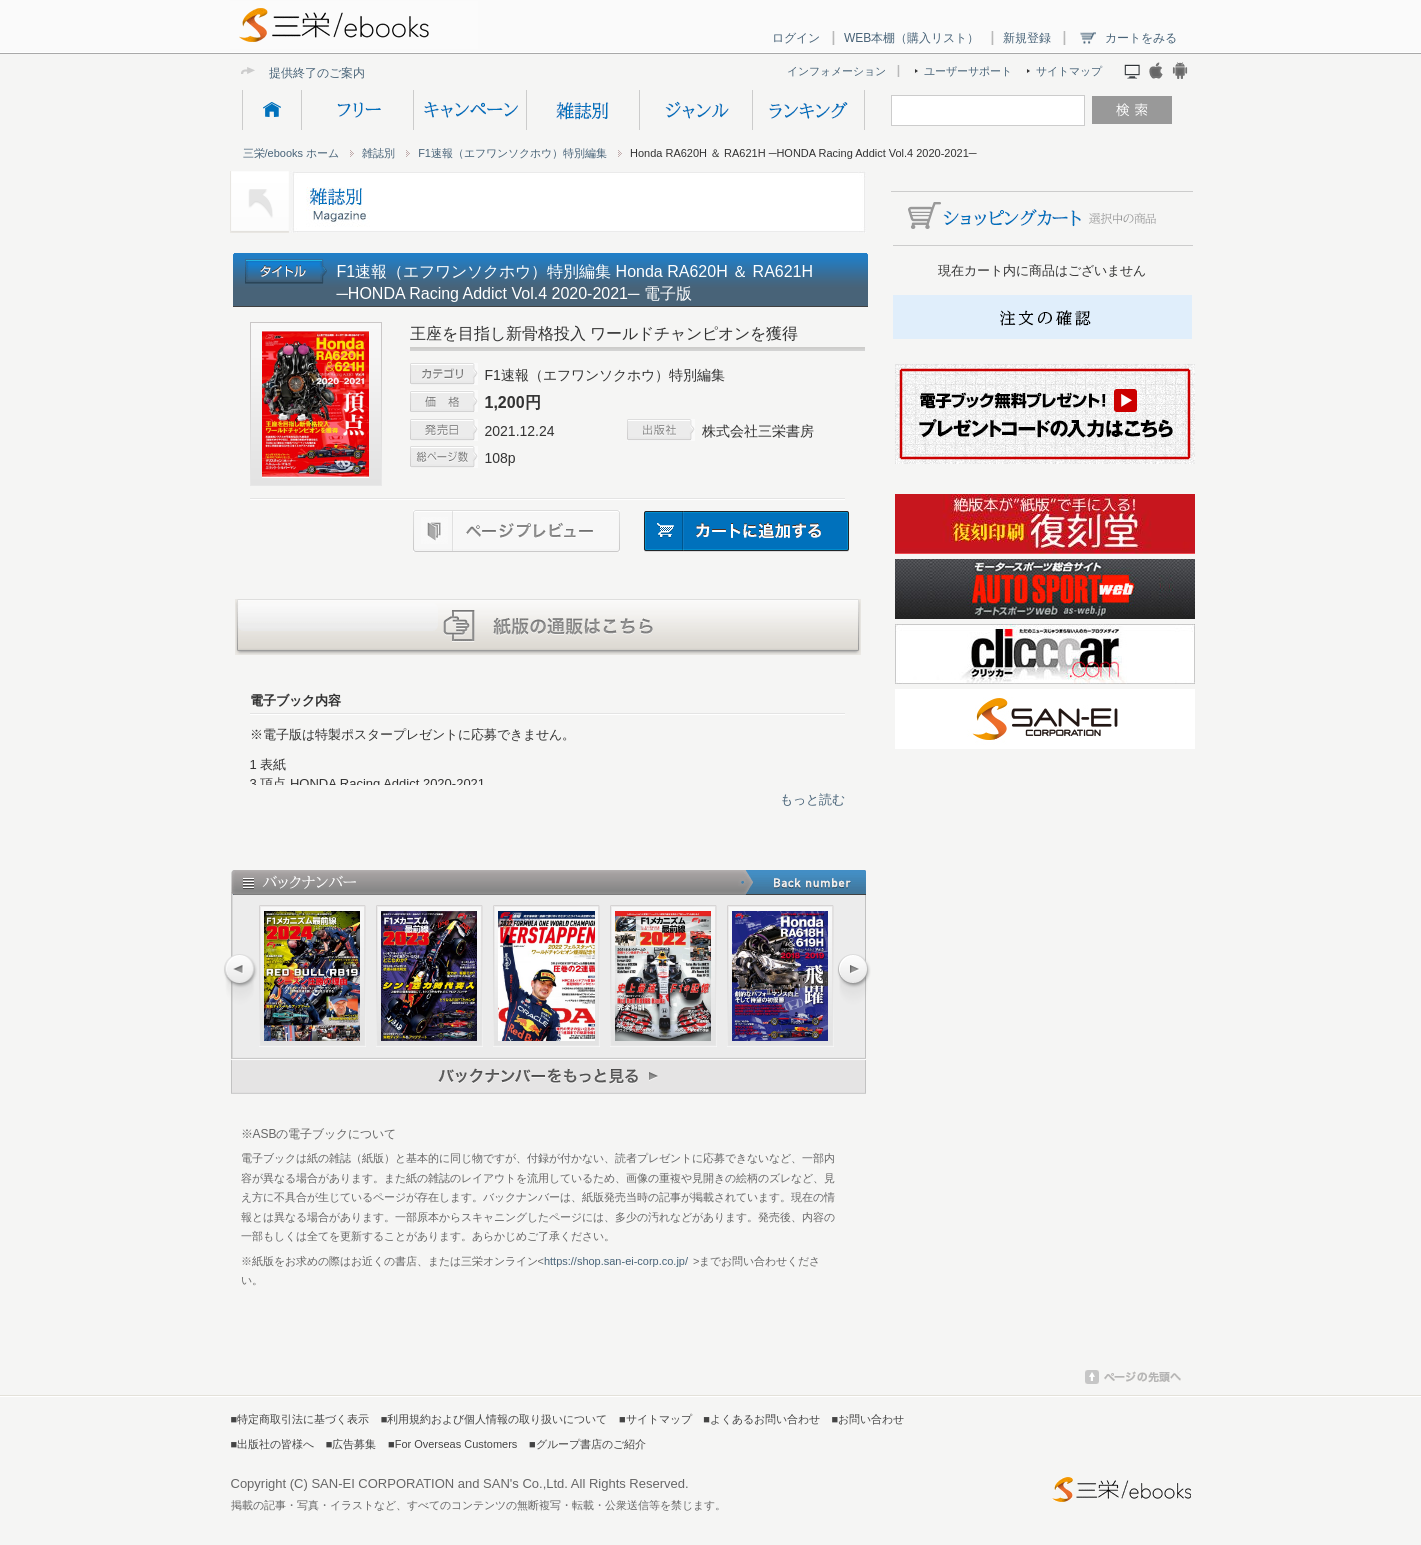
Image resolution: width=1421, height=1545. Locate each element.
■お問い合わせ (868, 1419)
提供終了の (299, 72)
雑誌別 (582, 110)
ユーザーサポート (968, 71)
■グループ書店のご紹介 (587, 1444)
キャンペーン (469, 110)
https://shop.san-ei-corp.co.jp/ (616, 1261)
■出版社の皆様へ (273, 1444)
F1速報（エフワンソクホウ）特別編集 (512, 153)
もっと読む (812, 799)
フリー (357, 110)
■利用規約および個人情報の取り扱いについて (494, 1419)
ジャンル (695, 110)
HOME (271, 110)
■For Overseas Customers (452, 1444)
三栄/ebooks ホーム (291, 153)
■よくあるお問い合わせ (761, 1419)
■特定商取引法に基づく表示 (300, 1419)
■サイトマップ (655, 1419)
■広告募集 (351, 1444)
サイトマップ (1069, 71)
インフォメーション (836, 71)
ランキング (808, 110)
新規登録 (1027, 38)
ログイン (796, 38)
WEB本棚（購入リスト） (911, 38)
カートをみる (1141, 38)
